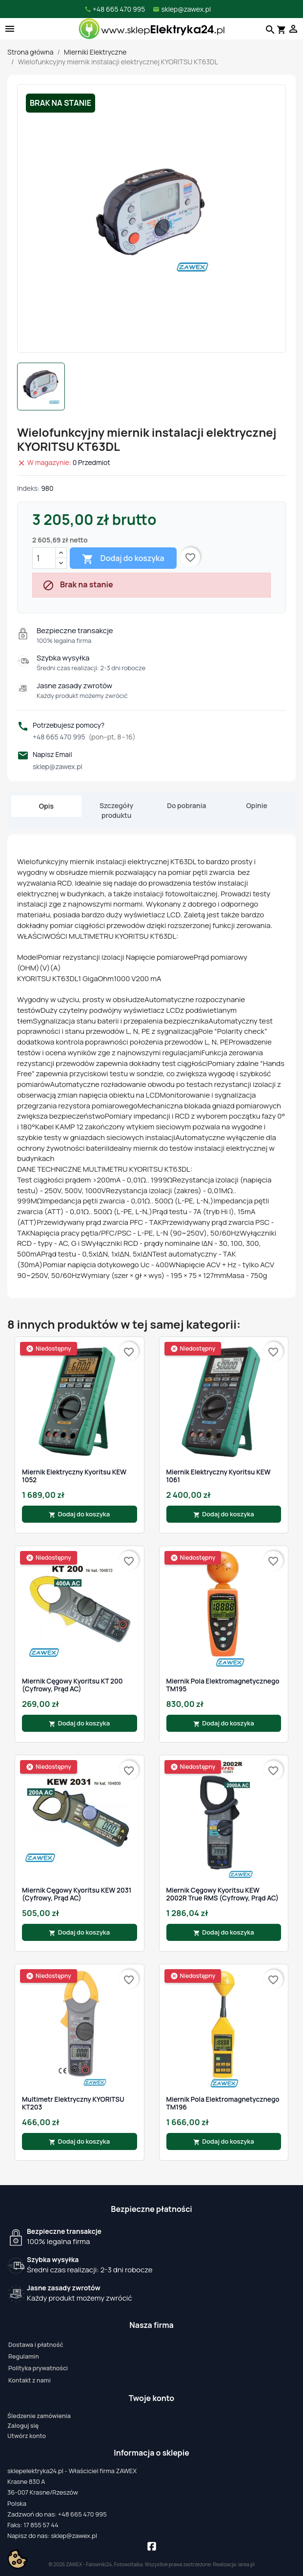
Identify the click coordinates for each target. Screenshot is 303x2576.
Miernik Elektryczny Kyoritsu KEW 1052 (74, 1476)
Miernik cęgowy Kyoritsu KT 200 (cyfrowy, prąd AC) (72, 1685)
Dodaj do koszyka (123, 559)
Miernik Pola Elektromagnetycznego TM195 (223, 1685)
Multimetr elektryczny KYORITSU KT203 (73, 2103)
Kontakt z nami (29, 2380)
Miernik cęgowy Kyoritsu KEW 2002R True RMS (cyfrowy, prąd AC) (222, 1894)
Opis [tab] (46, 806)
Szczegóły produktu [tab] (116, 810)
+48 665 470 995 (84, 736)
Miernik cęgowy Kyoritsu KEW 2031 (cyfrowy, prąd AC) (76, 1894)
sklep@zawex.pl (57, 766)
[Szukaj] (269, 29)
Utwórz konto (26, 2436)
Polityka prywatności (38, 2368)
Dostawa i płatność (35, 2345)
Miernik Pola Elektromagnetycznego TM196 (223, 2103)
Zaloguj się (23, 2425)
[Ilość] (44, 558)
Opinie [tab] (256, 805)
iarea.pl (246, 2564)
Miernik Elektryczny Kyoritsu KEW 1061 (218, 1476)
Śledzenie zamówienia (39, 2416)
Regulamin (23, 2356)
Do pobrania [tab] (186, 805)
